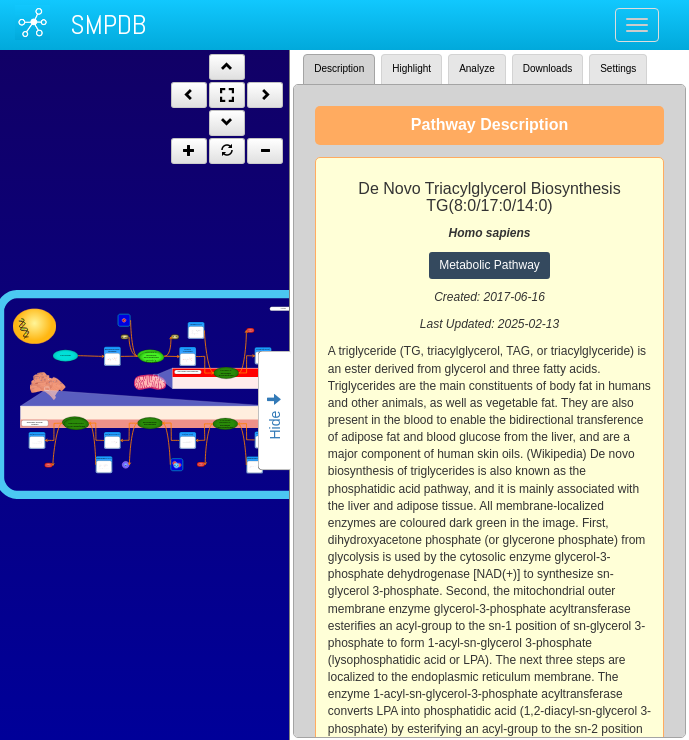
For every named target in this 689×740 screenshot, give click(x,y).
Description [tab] (339, 68)
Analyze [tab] (477, 68)
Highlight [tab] (411, 68)
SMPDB (108, 24)
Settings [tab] (618, 68)
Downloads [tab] (547, 68)
